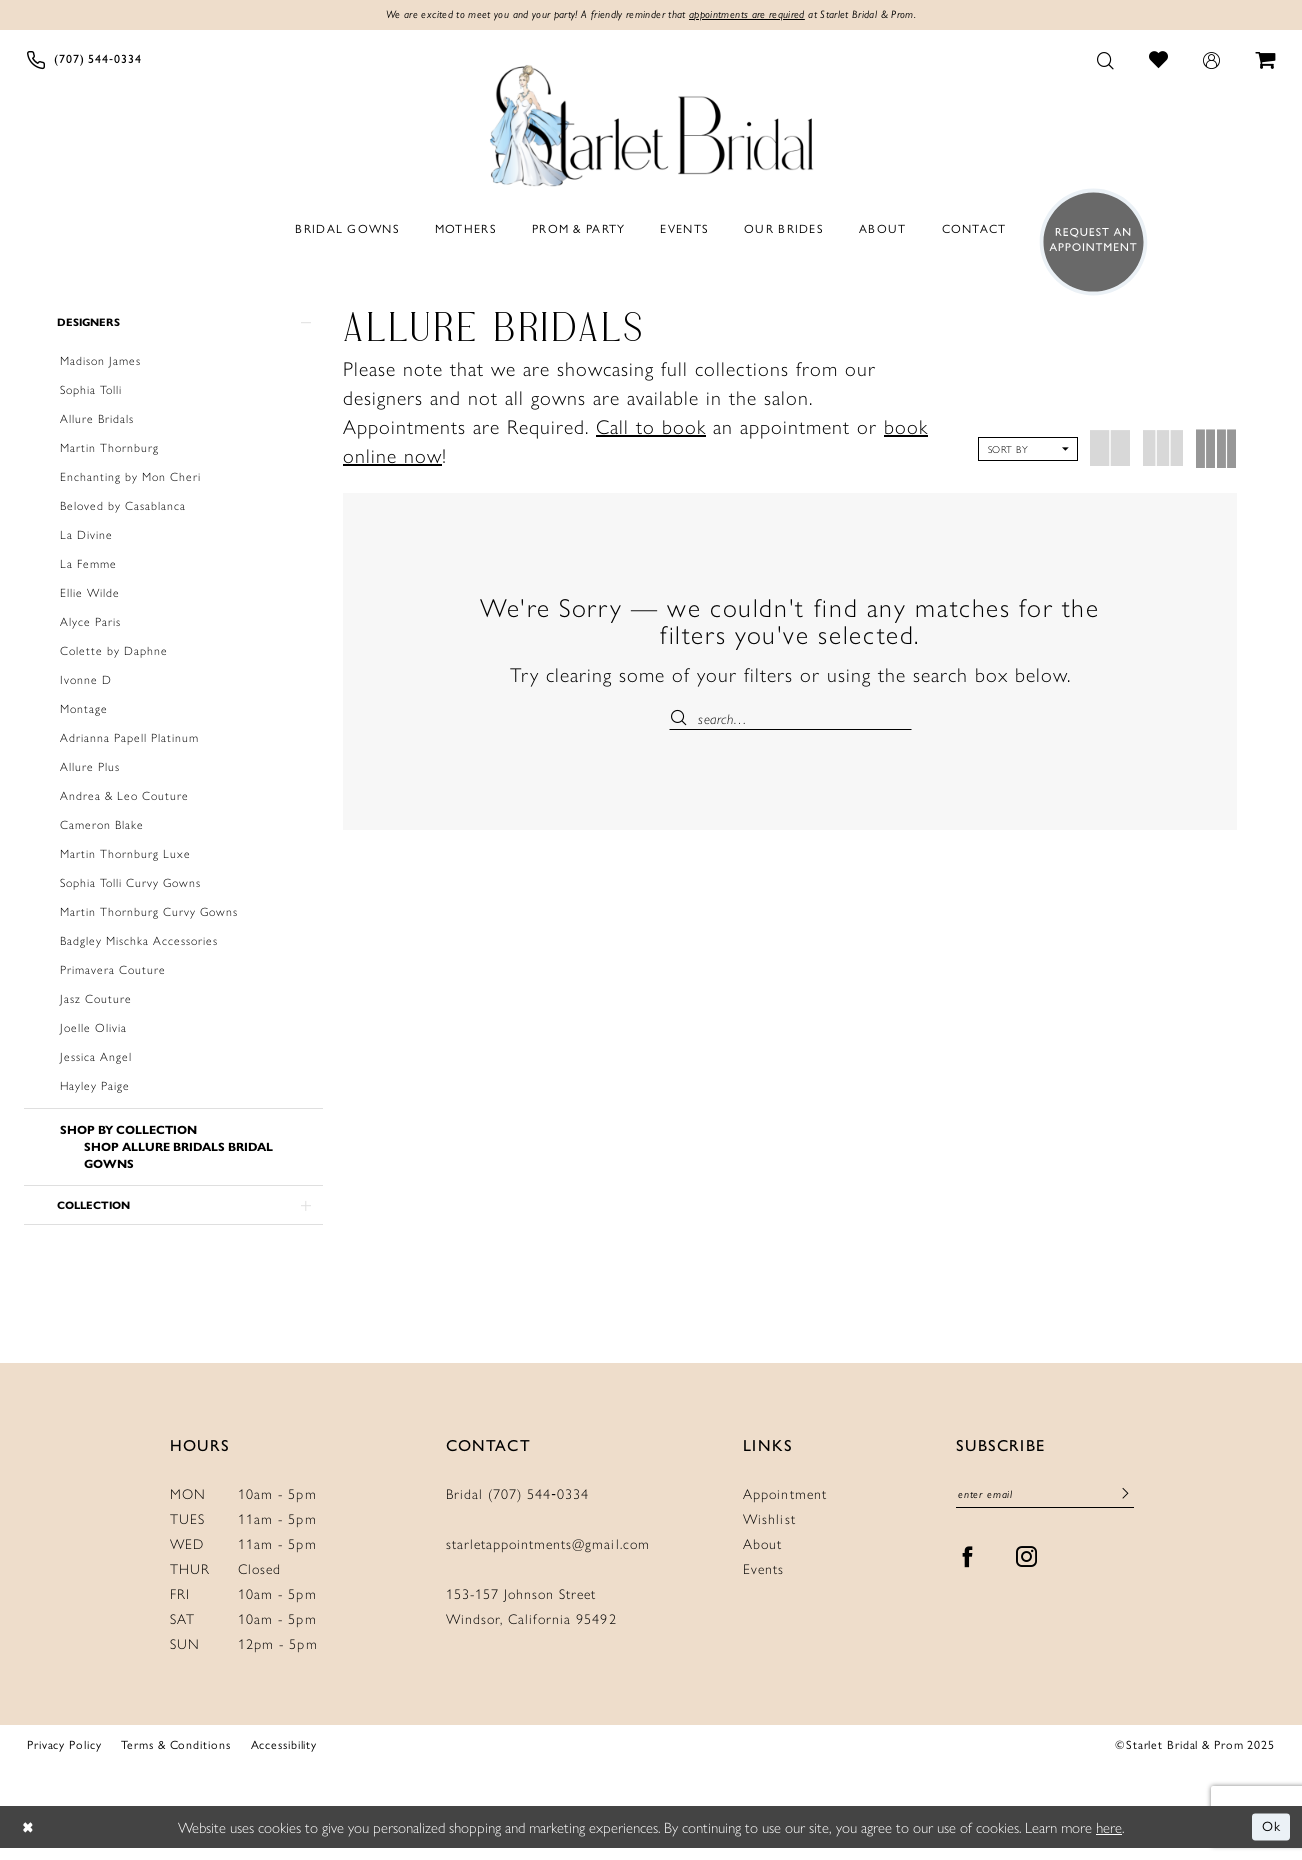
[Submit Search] (683, 719)
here (1109, 1838)
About (762, 1555)
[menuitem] (84, 61)
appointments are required (757, 16)
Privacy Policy (64, 1756)
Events (763, 1580)
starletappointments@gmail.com (548, 1555)
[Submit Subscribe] (1125, 1508)
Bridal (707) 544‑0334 (518, 1505)
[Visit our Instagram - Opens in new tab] (1027, 1571)
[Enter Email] (1045, 1507)
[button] (1212, 61)
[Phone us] (84, 61)
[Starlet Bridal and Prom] (651, 123)
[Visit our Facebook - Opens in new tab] (968, 1571)
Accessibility (284, 1756)
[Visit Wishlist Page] (1159, 60)
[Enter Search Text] (790, 719)
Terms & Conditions (175, 1756)
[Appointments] (1087, 243)
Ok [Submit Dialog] (1270, 1838)
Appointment (784, 1505)
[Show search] (1106, 61)
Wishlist (769, 1530)
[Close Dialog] (29, 1839)
